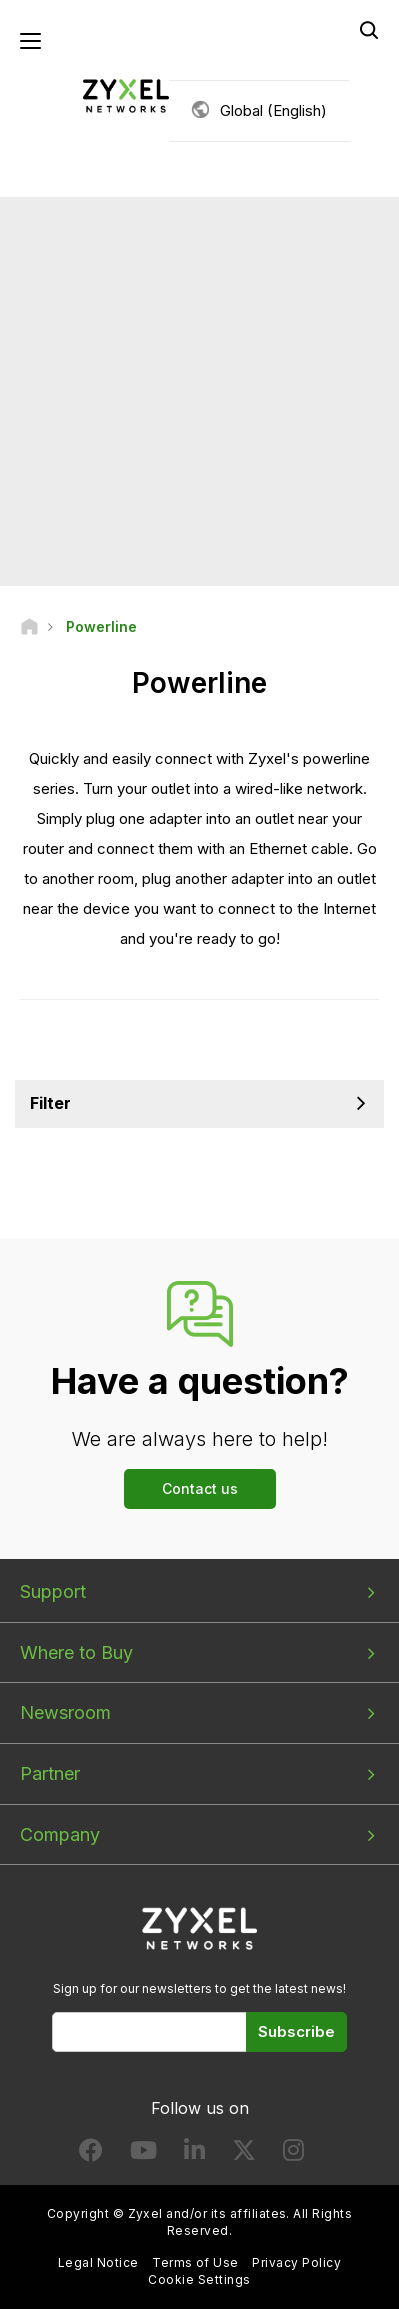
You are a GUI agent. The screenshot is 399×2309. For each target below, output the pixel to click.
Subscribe (296, 2031)
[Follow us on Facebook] (91, 2154)
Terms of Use (195, 2262)
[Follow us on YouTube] (143, 2154)
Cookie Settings (199, 2279)
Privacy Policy (296, 2262)
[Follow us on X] (244, 2154)
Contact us (200, 1488)
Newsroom (65, 1712)
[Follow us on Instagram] (293, 2154)
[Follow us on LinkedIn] (194, 2154)
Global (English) (273, 110)
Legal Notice (98, 2262)
